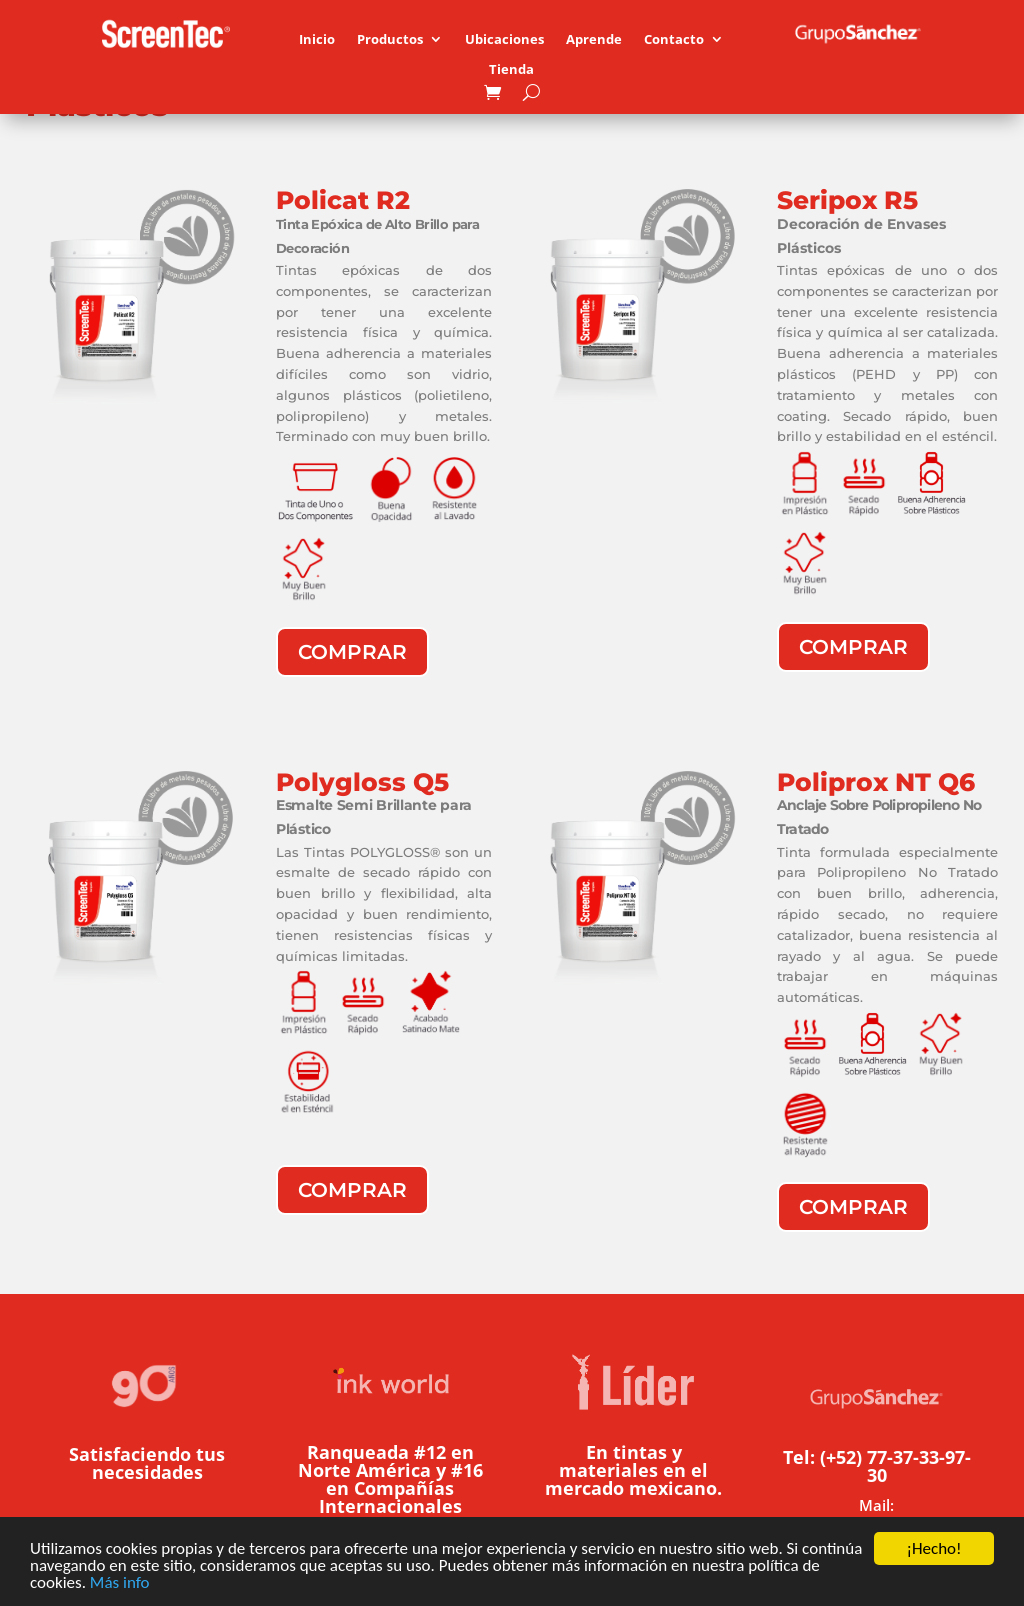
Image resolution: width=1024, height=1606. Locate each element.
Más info (120, 1583)
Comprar (352, 652)
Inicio (317, 40)
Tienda (511, 70)
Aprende (594, 40)
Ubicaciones (504, 40)
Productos (390, 40)
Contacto (674, 40)
